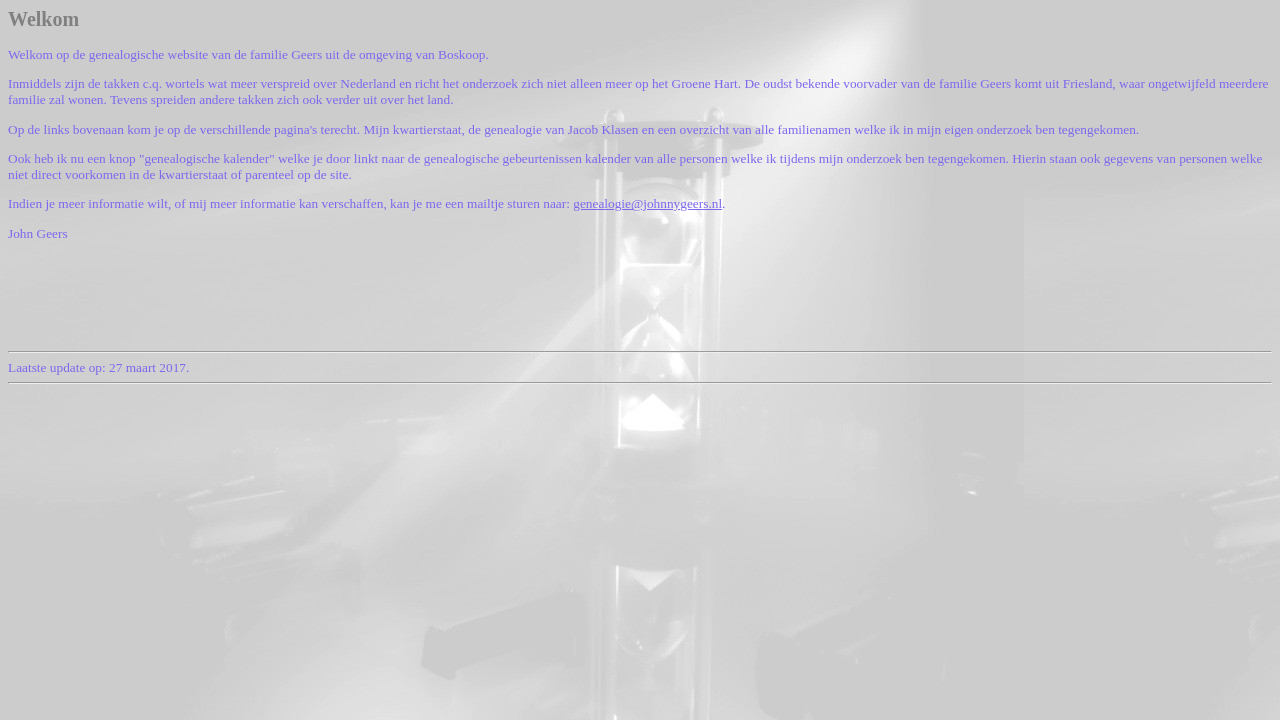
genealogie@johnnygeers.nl (647, 203)
